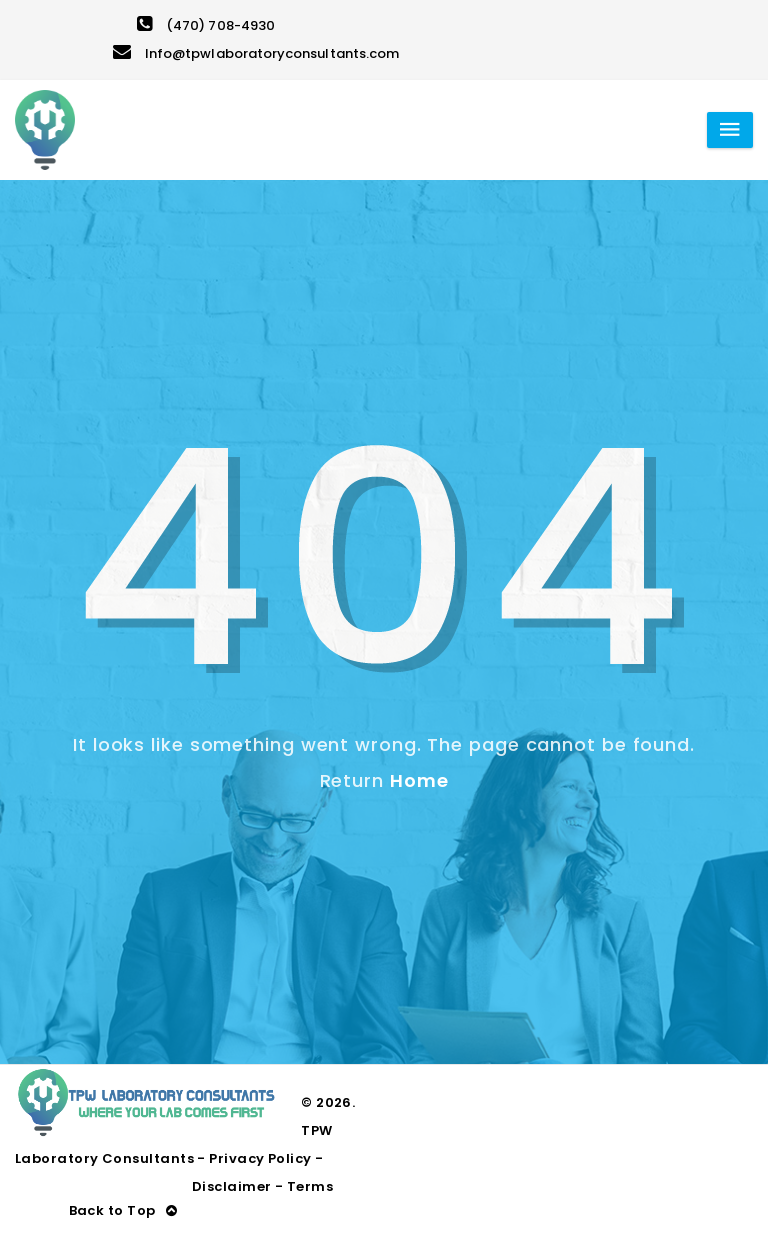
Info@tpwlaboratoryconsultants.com (256, 53)
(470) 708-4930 (206, 25)
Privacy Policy (260, 1158)
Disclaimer (232, 1186)
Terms (310, 1186)
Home (419, 780)
